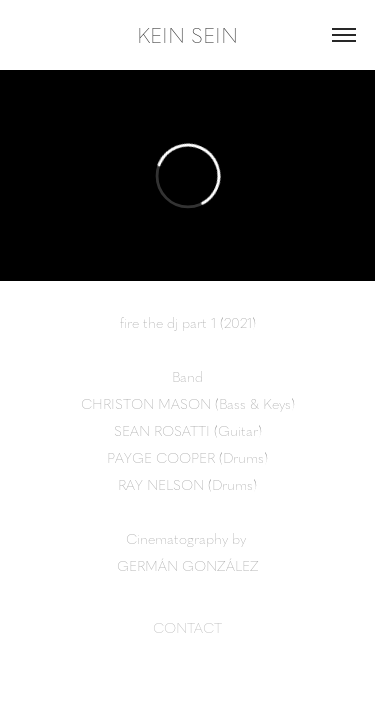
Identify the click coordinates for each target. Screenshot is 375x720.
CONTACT (187, 627)
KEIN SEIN (187, 34)
